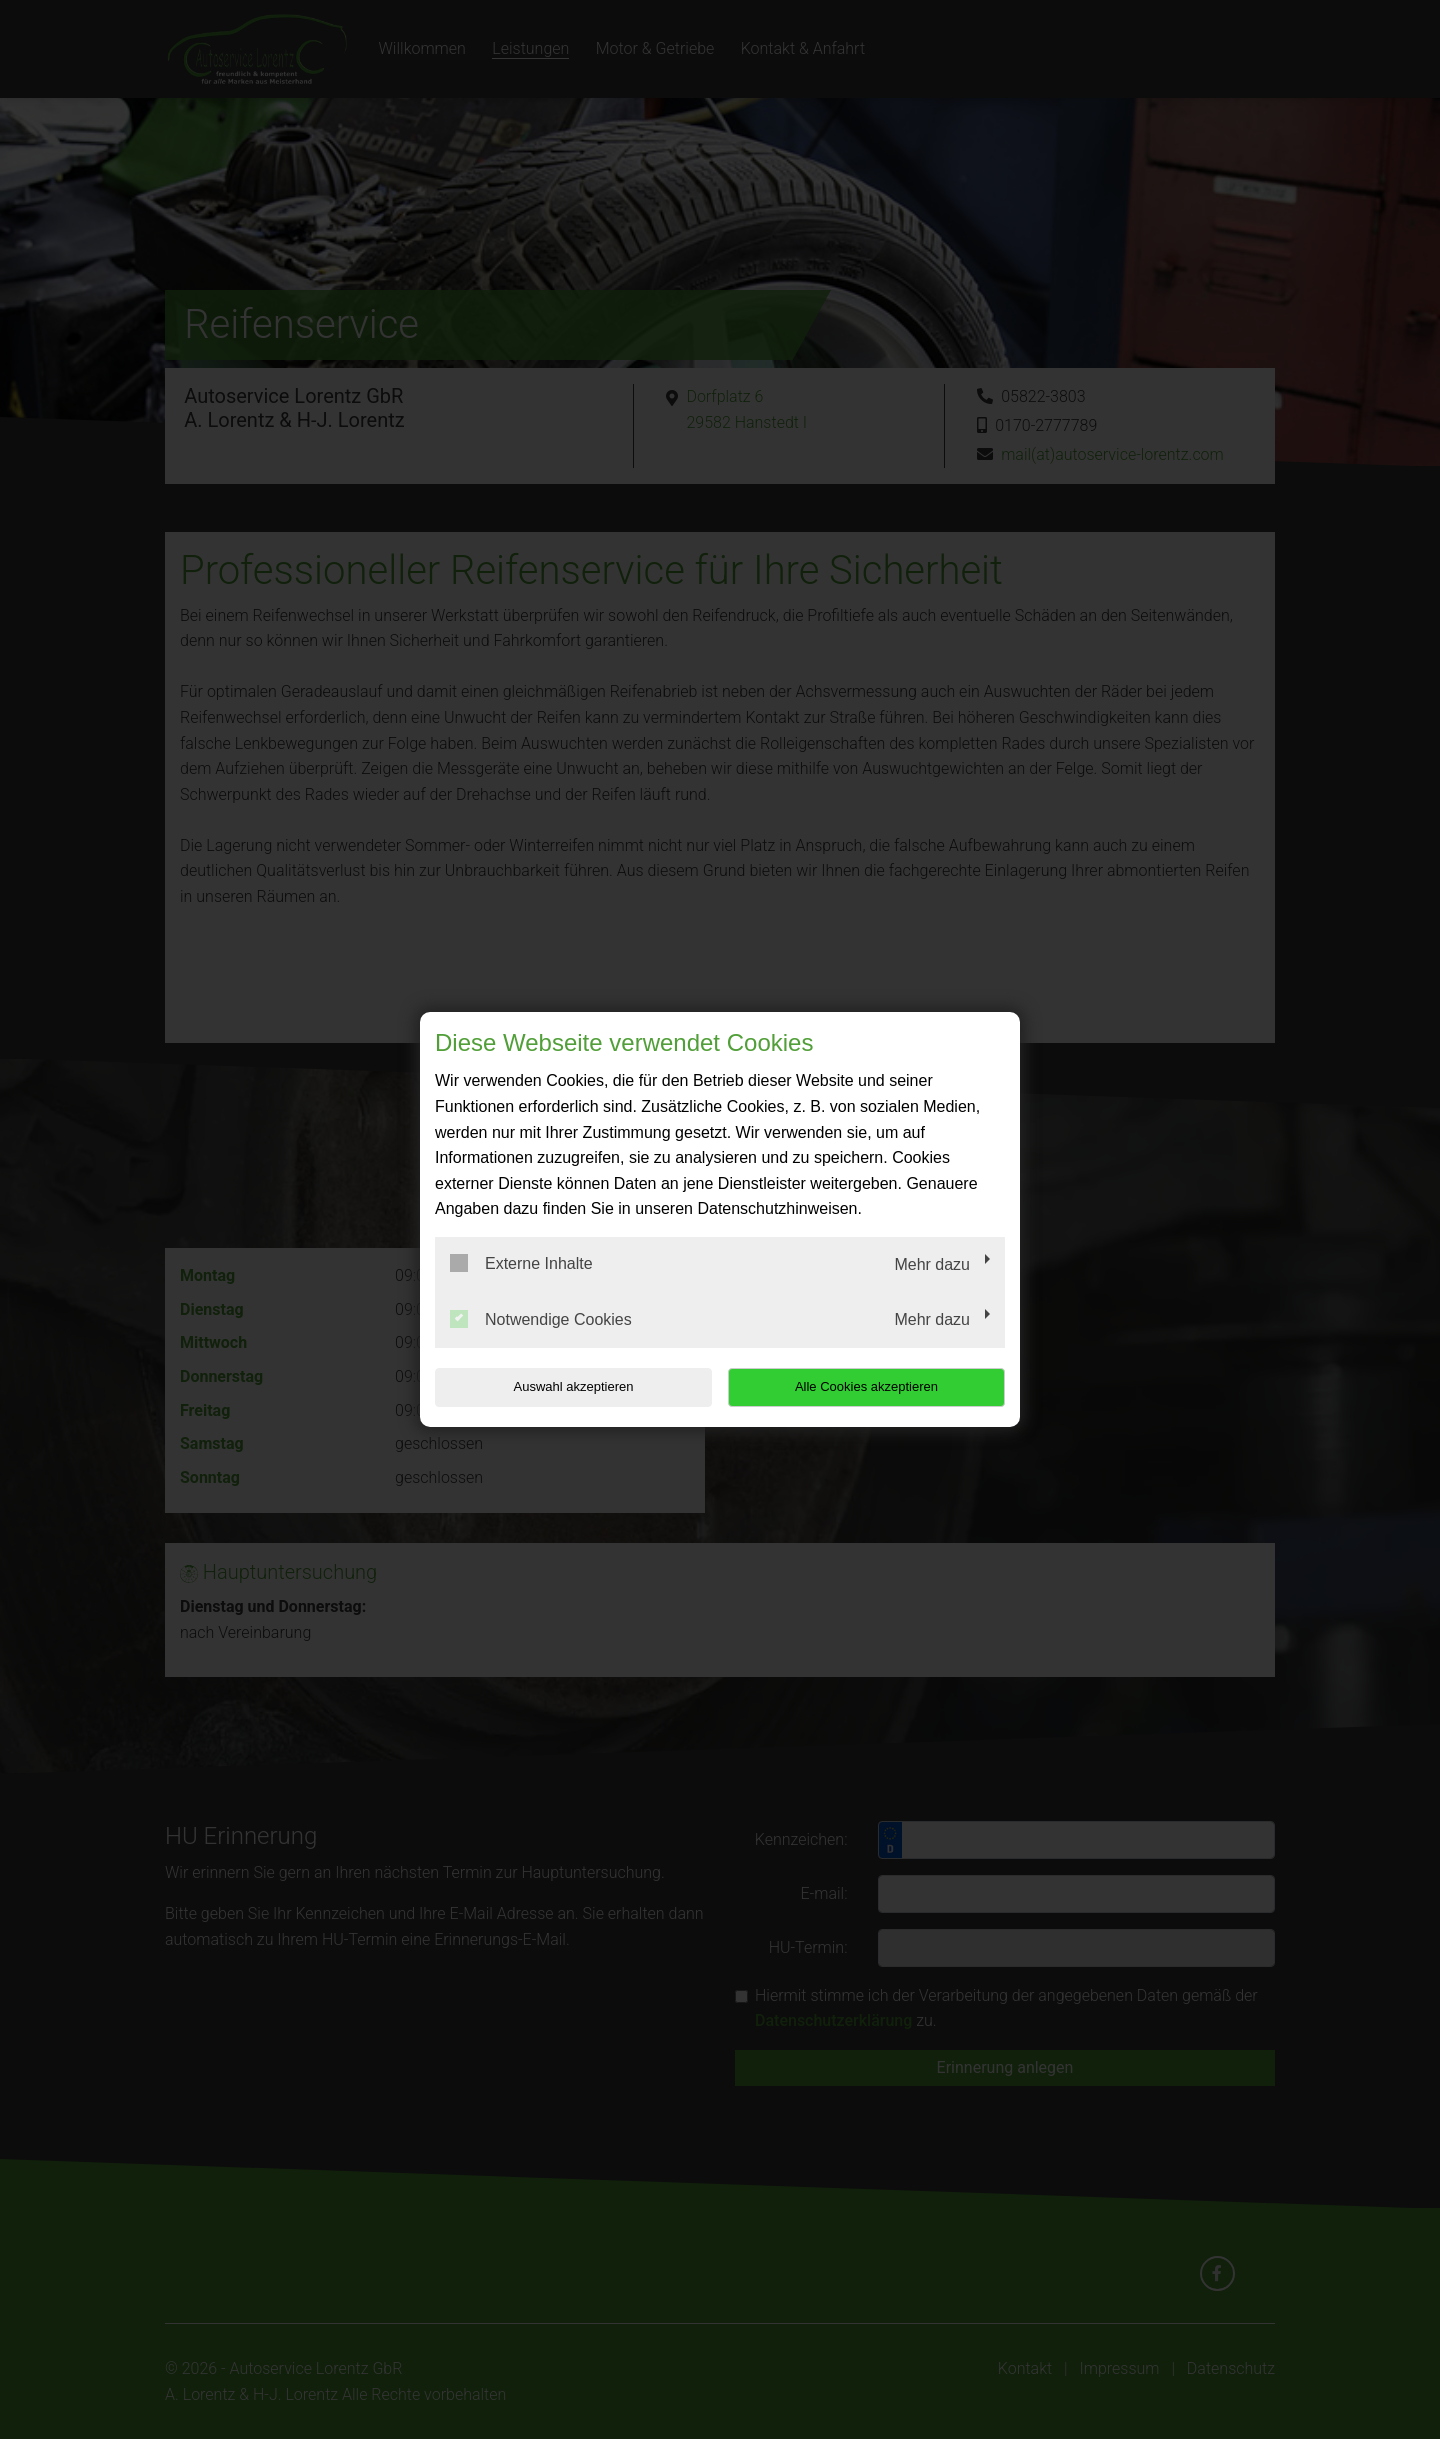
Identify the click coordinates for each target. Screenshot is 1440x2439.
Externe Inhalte (521, 1263)
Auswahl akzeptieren (563, 1386)
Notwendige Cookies (541, 1319)
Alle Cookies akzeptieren (876, 1386)
